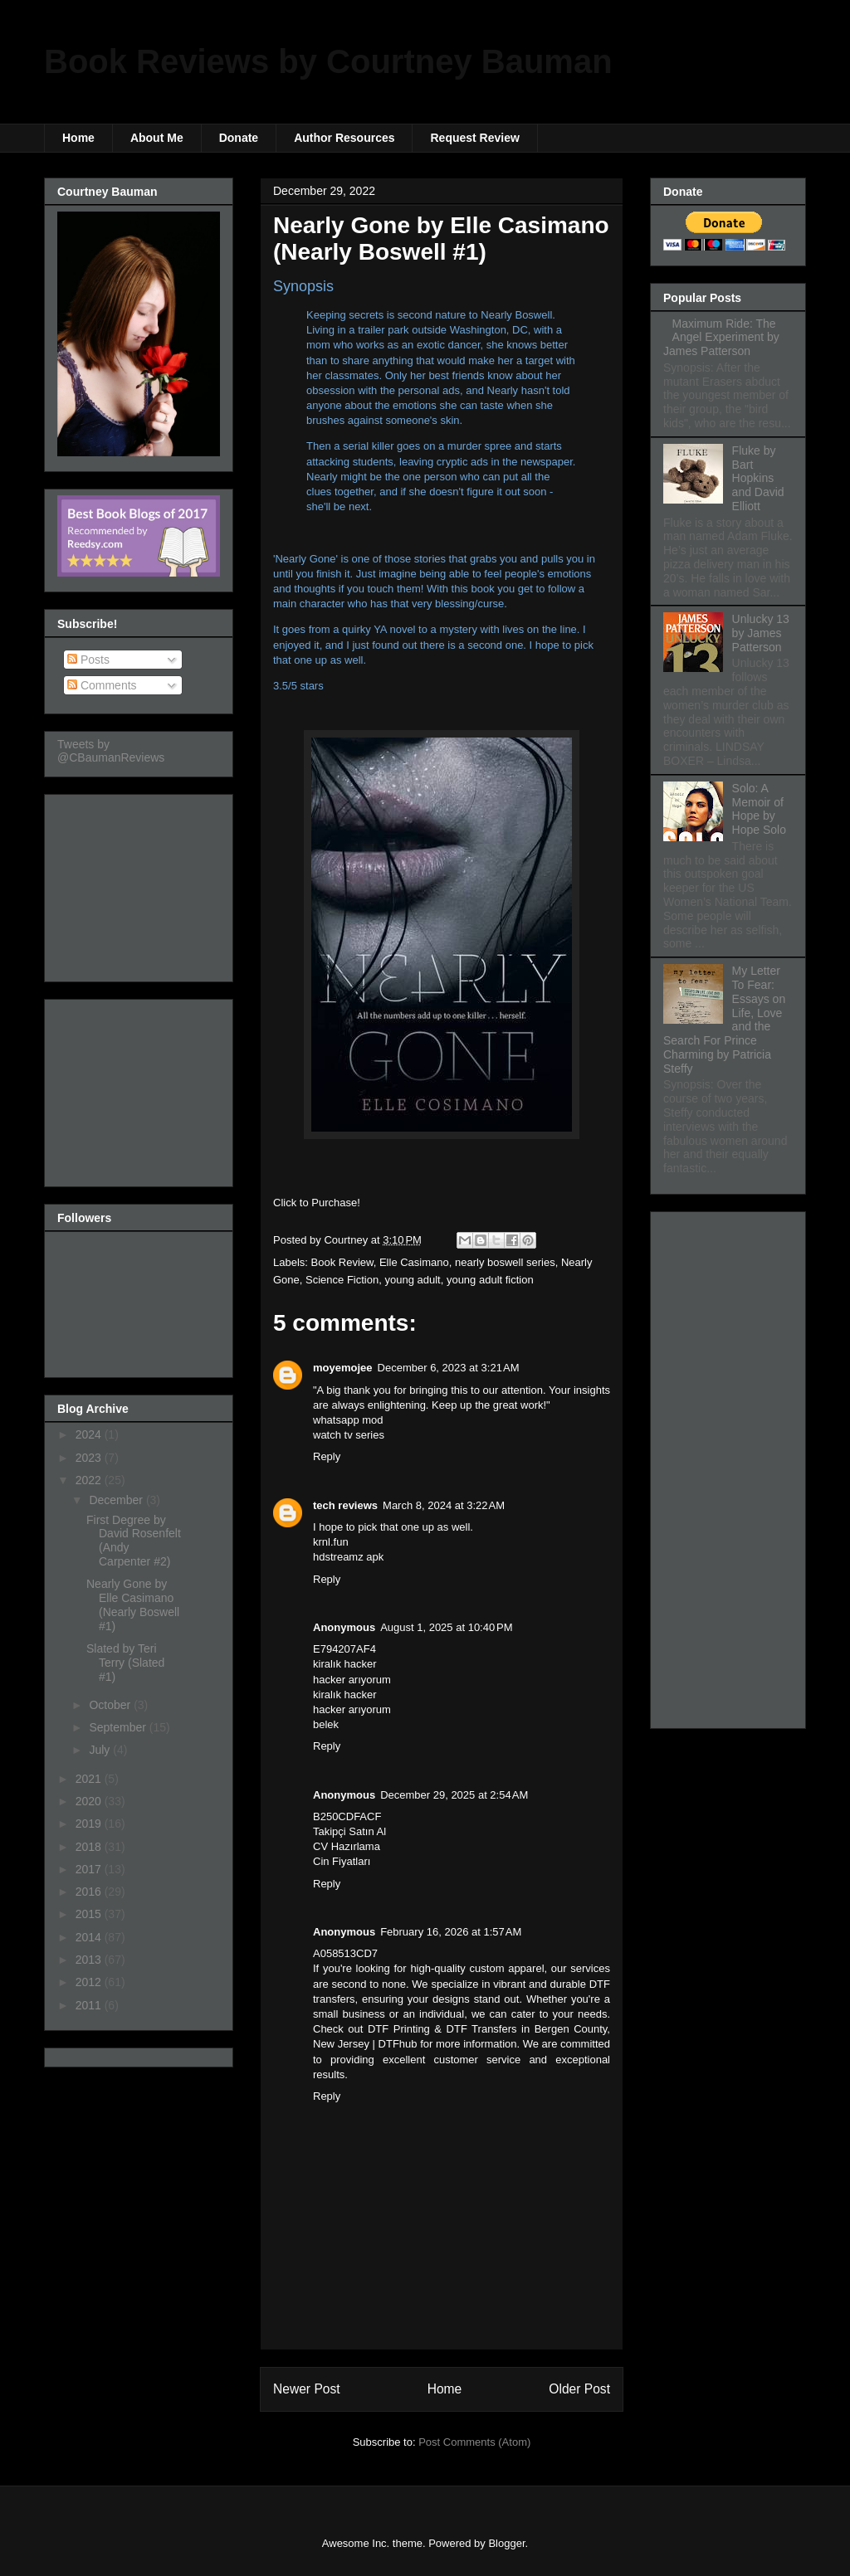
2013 (90, 1959)
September (119, 1727)
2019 (90, 1823)
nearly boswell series (505, 1262)
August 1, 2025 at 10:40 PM (446, 1627)
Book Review (342, 1262)
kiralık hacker (345, 1664)
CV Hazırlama (346, 1846)
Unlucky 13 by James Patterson (760, 633)
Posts (88, 659)
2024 (90, 1434)
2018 (90, 1846)
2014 (90, 1937)
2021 (90, 1778)
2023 (90, 1457)
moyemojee (343, 1367)
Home (78, 137)
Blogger (506, 2543)
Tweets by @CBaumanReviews (110, 751)
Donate (238, 137)
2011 (90, 2005)
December (117, 1500)
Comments (102, 685)
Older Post (579, 2389)
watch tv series (348, 1435)
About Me (156, 137)
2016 (90, 1891)
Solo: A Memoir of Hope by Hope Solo (759, 809)
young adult (412, 1279)
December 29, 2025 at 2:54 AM (454, 1795)
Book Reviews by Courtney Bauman (328, 61)
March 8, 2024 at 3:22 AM (444, 1505)
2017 (90, 1869)
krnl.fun (331, 1542)
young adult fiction (490, 1279)
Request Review (474, 137)
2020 (90, 1801)
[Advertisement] (140, 884)
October (111, 1705)
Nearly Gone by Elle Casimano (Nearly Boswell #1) (132, 1604)
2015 (90, 1914)
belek (326, 1724)
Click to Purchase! (316, 1202)
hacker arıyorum (352, 1679)
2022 (90, 1480)
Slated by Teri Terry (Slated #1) (125, 1662)
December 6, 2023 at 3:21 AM (449, 1367)
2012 (90, 1982)
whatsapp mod (348, 1420)
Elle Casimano (414, 1262)
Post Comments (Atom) (474, 2442)
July (101, 1749)
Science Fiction (342, 1279)
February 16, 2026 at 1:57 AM (450, 1932)
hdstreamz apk (348, 1557)
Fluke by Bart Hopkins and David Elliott (758, 478)
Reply (326, 1456)
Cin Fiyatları (341, 1861)
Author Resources (344, 137)
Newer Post (306, 2389)
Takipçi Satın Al (349, 1831)
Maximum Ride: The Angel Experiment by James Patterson (721, 337)
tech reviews (345, 1505)
